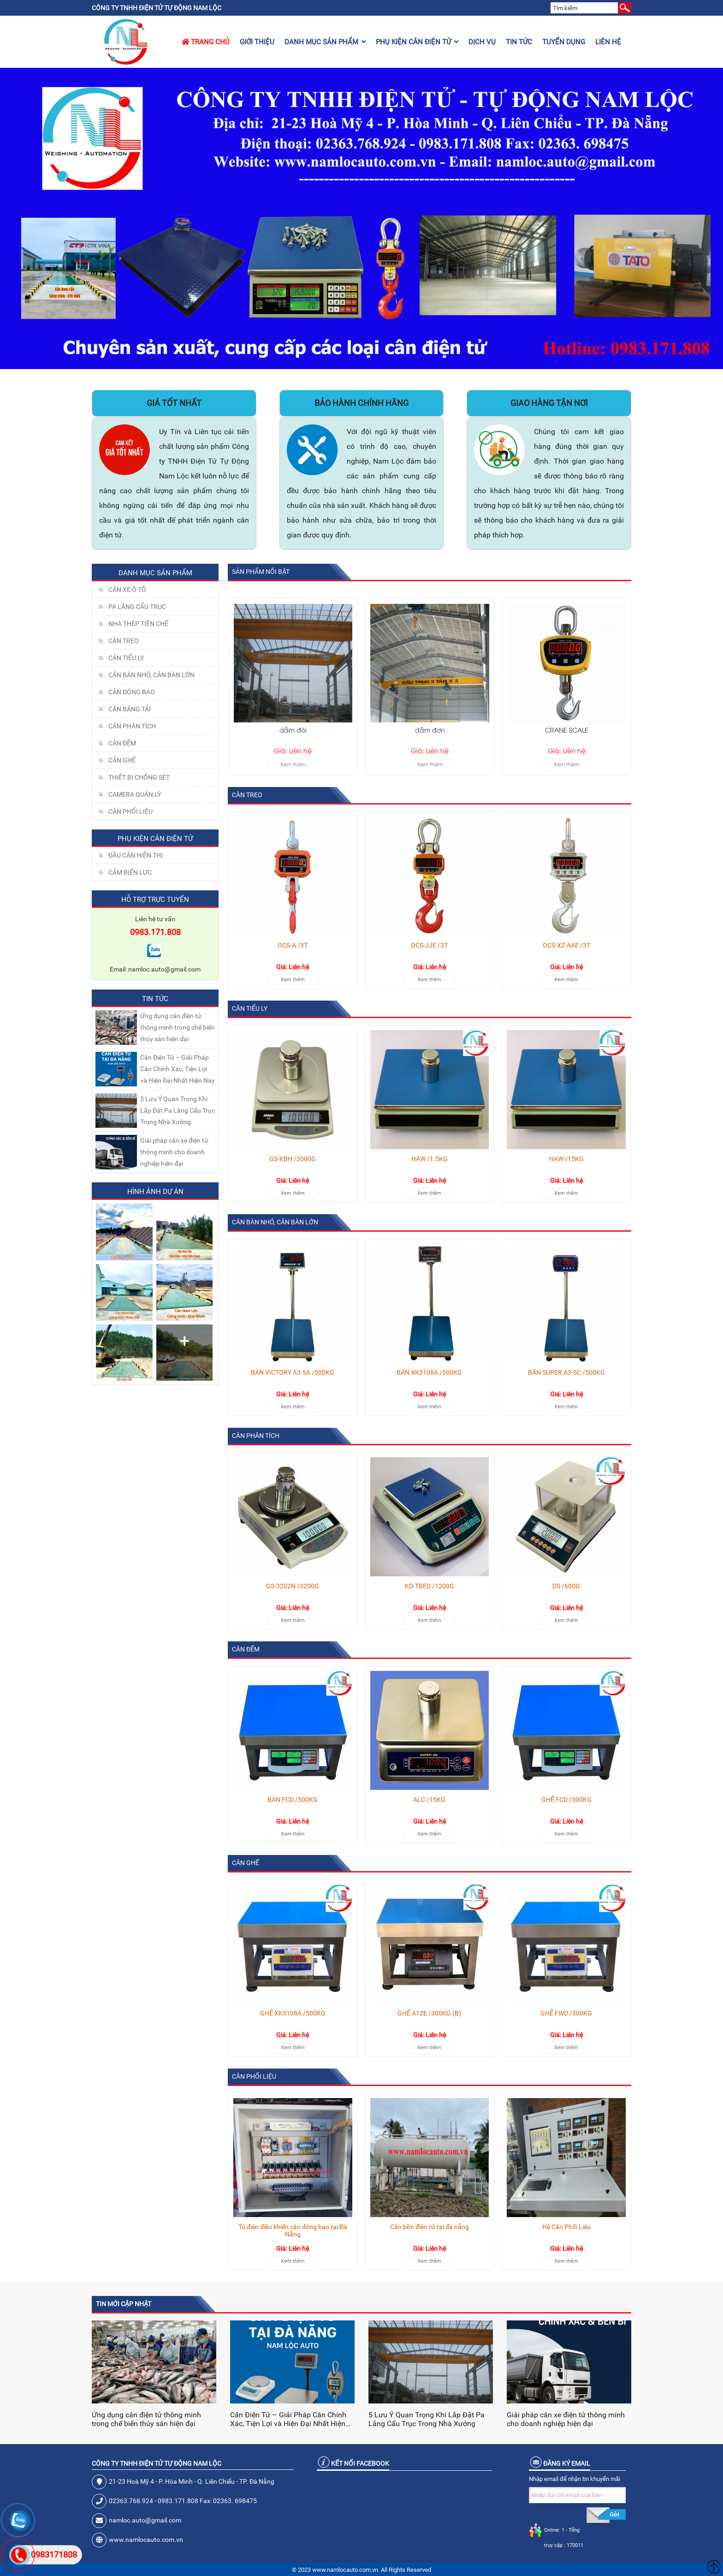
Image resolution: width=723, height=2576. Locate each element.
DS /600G (566, 1586)
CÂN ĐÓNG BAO (131, 692)
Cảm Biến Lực (130, 872)
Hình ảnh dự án (155, 1191)
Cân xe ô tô (127, 589)
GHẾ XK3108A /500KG (293, 2013)
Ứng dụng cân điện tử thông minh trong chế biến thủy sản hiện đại (177, 1027)
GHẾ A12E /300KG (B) (429, 2013)
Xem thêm (292, 763)
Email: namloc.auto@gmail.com (155, 969)
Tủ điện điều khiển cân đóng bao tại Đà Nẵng (292, 2230)
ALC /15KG (429, 1799)
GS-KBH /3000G (292, 1159)
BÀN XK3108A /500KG (429, 1372)
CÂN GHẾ (122, 760)
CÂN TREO (123, 640)
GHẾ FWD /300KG (566, 2013)
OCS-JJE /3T (429, 945)
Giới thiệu (257, 42)
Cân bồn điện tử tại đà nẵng (429, 2226)
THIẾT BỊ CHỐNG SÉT (139, 777)
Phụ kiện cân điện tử (417, 42)
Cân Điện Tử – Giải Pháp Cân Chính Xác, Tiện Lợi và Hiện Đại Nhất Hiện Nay (177, 1069)
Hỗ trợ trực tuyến (155, 899)
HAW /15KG (566, 1159)
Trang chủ (206, 42)
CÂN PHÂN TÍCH (132, 726)
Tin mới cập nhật (123, 2304)
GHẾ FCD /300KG (566, 1799)
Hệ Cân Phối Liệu (566, 2226)
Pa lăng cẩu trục (137, 606)
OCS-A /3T (293, 945)
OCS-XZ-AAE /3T (566, 945)
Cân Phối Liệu (130, 811)
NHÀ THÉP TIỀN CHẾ (138, 623)
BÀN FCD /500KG (292, 1799)
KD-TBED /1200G (429, 1586)
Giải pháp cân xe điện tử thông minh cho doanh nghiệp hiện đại (174, 1152)
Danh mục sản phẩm (325, 42)
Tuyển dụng (563, 42)
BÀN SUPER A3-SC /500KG (566, 1372)
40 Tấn (292, 729)
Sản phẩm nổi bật (261, 571)
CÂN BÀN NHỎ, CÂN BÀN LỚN (151, 675)
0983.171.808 (155, 932)
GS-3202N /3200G (292, 1586)
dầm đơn (566, 729)
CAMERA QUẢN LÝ (134, 794)
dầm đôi (429, 729)
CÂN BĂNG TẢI (129, 709)
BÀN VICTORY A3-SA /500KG (292, 1372)
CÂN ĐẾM (122, 743)
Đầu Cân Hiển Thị (135, 855)
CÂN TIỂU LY (126, 658)
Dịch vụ (482, 42)
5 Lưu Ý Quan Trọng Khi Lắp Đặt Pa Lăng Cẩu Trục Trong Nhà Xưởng (177, 1110)
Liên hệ (608, 42)
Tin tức (519, 42)
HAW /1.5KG (429, 1159)
